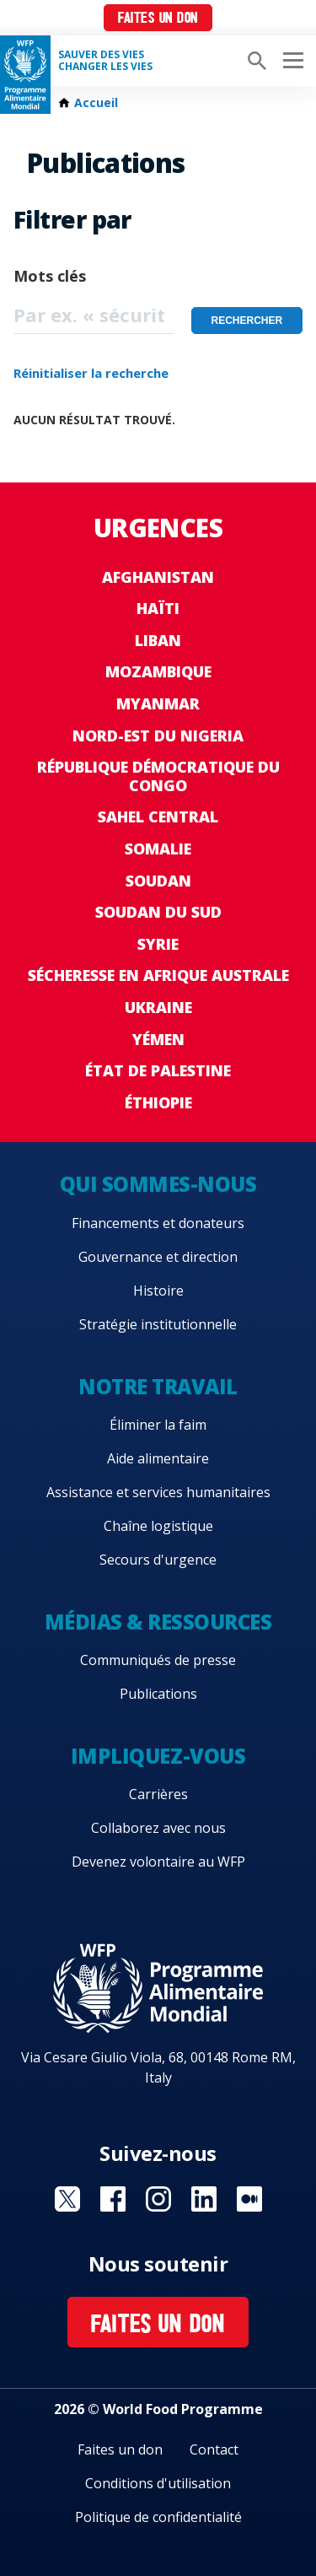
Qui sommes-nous (158, 1184)
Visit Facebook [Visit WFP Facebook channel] (113, 2199)
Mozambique (158, 671)
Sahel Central (158, 816)
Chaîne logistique (158, 1526)
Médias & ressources (158, 1622)
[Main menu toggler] (290, 60)
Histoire (158, 1290)
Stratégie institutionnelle (158, 1324)
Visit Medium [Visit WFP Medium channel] (249, 2199)
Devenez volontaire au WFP (158, 1861)
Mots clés (49, 276)
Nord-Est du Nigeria (158, 735)
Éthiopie (158, 1102)
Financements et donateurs (158, 1223)
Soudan (158, 880)
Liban (158, 640)
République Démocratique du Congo (158, 776)
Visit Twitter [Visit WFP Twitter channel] (67, 2199)
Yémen (158, 1039)
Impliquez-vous (158, 1756)
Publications (158, 1693)
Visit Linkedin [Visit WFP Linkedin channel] (204, 2199)
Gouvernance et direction (158, 1257)
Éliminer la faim (158, 1424)
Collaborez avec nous (158, 1828)
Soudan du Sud (158, 912)
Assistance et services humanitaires (158, 1492)
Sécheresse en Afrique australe (158, 975)
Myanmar (158, 703)
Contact (214, 2449)
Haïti (158, 608)
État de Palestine (158, 1070)
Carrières (158, 1794)
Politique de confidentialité (158, 2517)
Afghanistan (158, 577)
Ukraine (158, 1007)
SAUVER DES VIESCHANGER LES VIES (105, 61)
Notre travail (158, 1386)
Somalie (158, 848)
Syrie (158, 944)
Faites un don (158, 19)
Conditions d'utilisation (158, 2483)
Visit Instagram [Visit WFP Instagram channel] (158, 2199)
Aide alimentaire (158, 1458)
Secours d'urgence (158, 1559)
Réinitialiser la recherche (91, 372)
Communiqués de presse (158, 1660)
